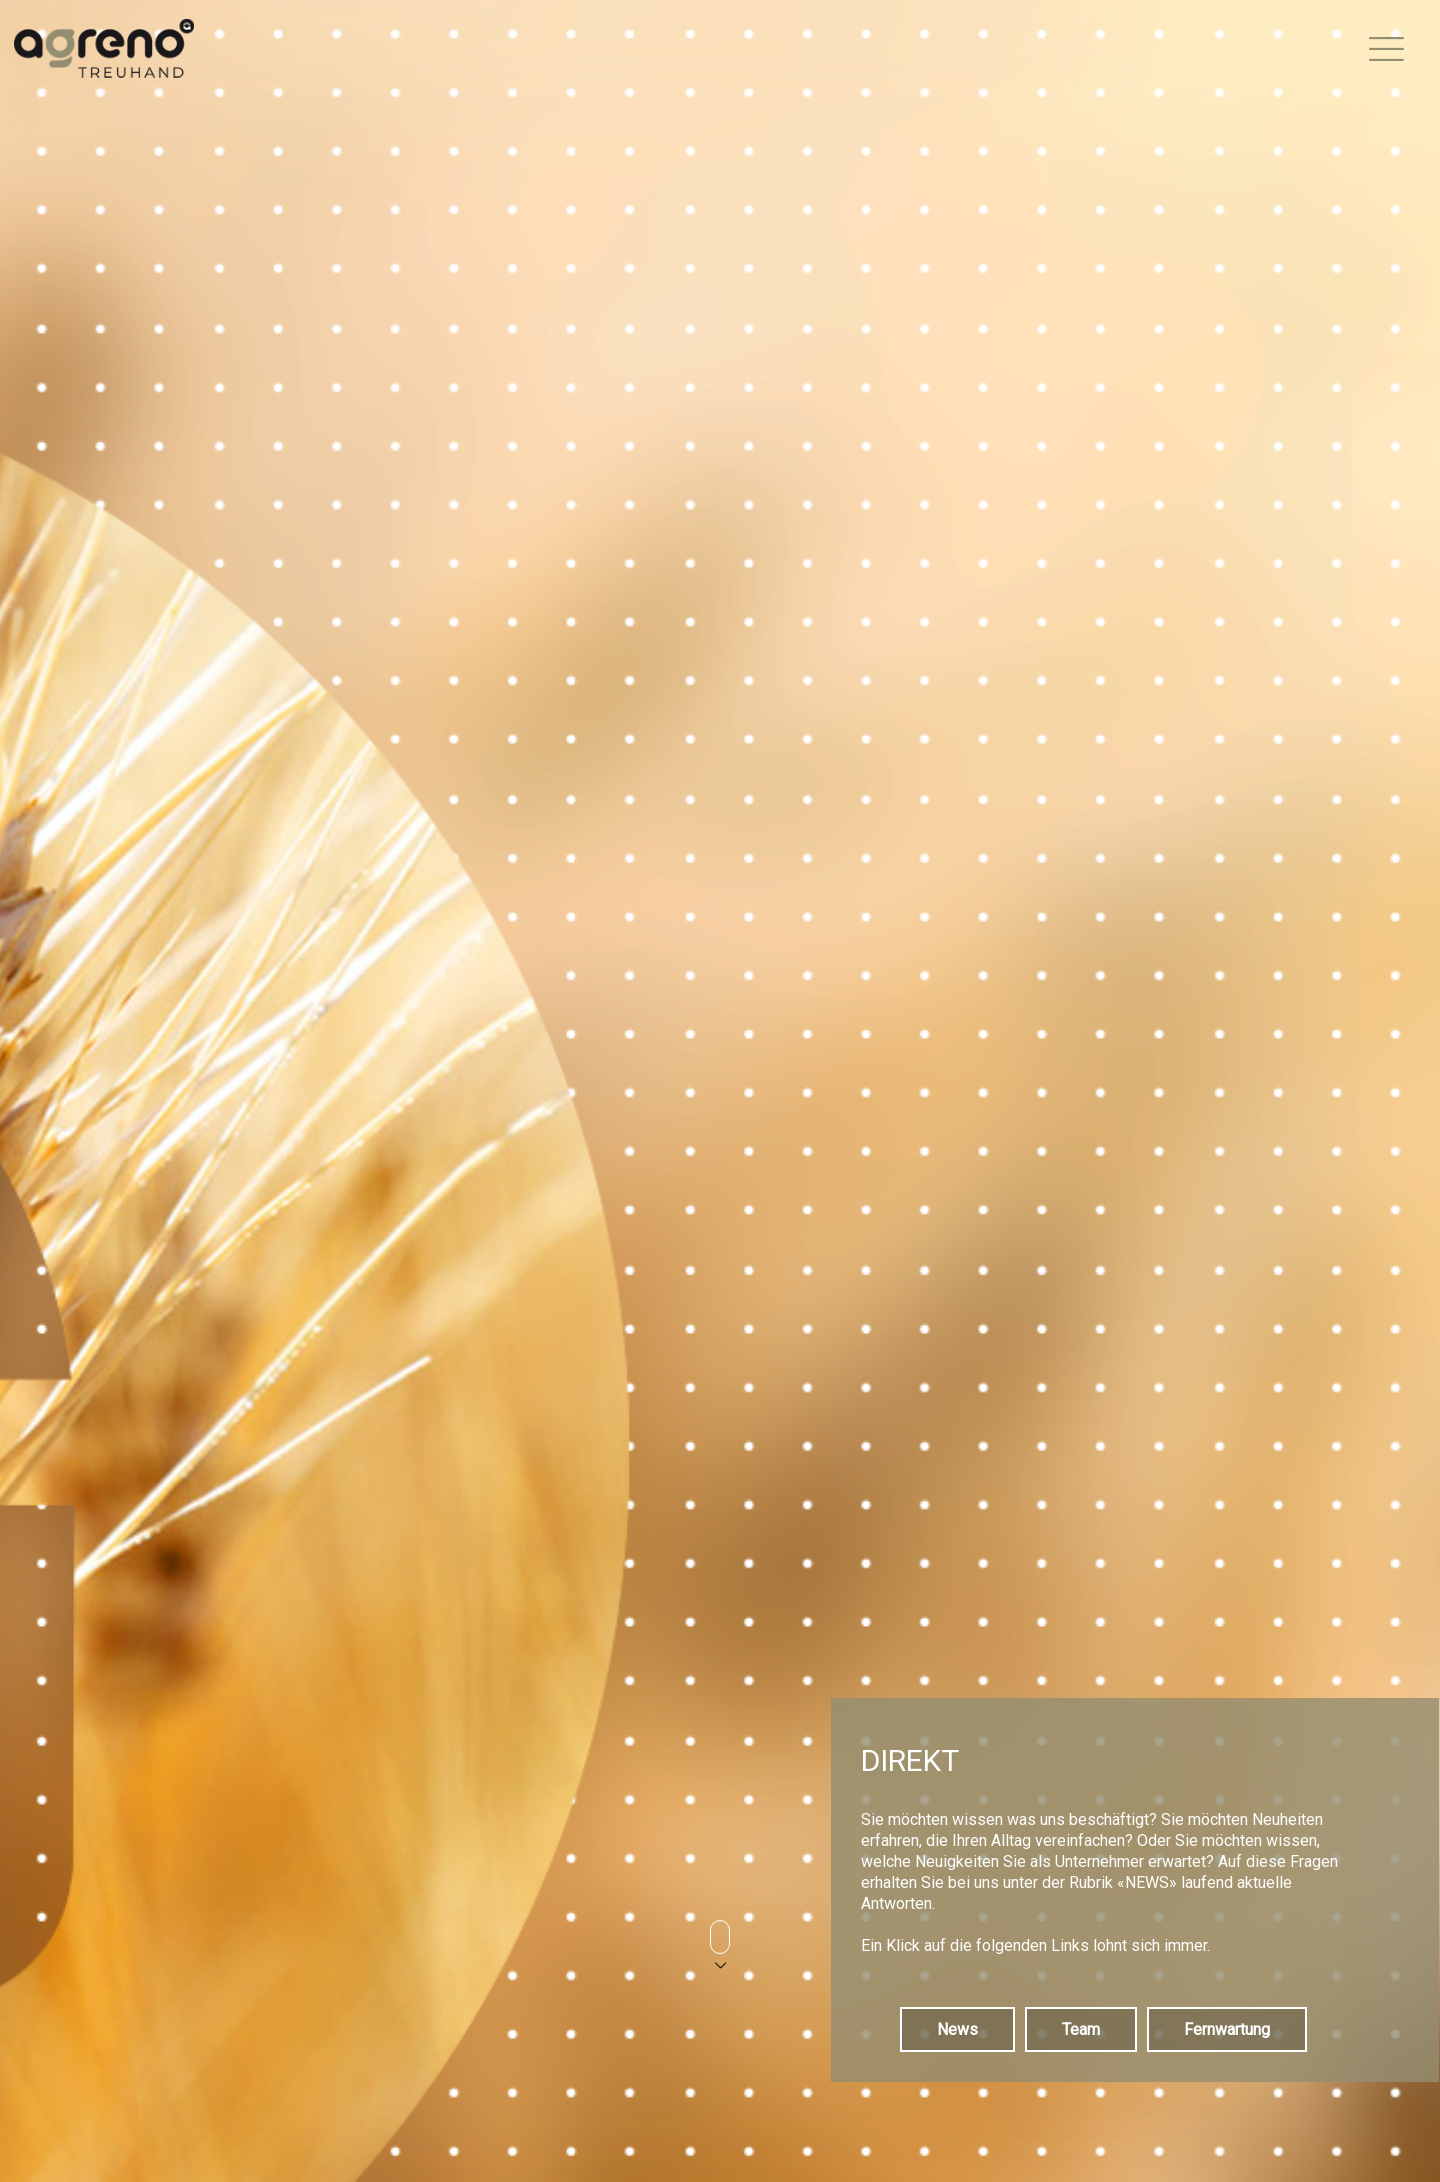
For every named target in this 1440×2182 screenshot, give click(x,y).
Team (1081, 2029)
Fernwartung (1227, 2029)
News (957, 2029)
